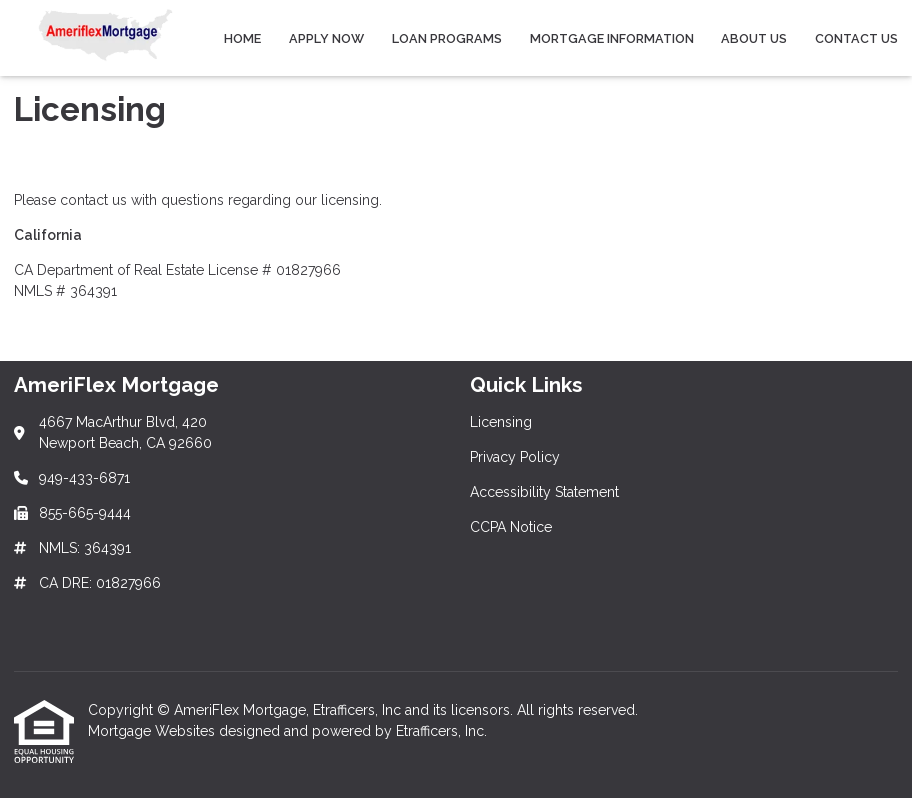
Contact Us (856, 38)
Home (242, 38)
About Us (754, 38)
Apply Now (326, 38)
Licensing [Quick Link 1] (501, 422)
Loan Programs (447, 38)
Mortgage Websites (153, 731)
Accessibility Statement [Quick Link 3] (544, 492)
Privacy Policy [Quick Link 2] (515, 457)
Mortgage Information (612, 38)
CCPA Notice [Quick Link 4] (511, 527)
